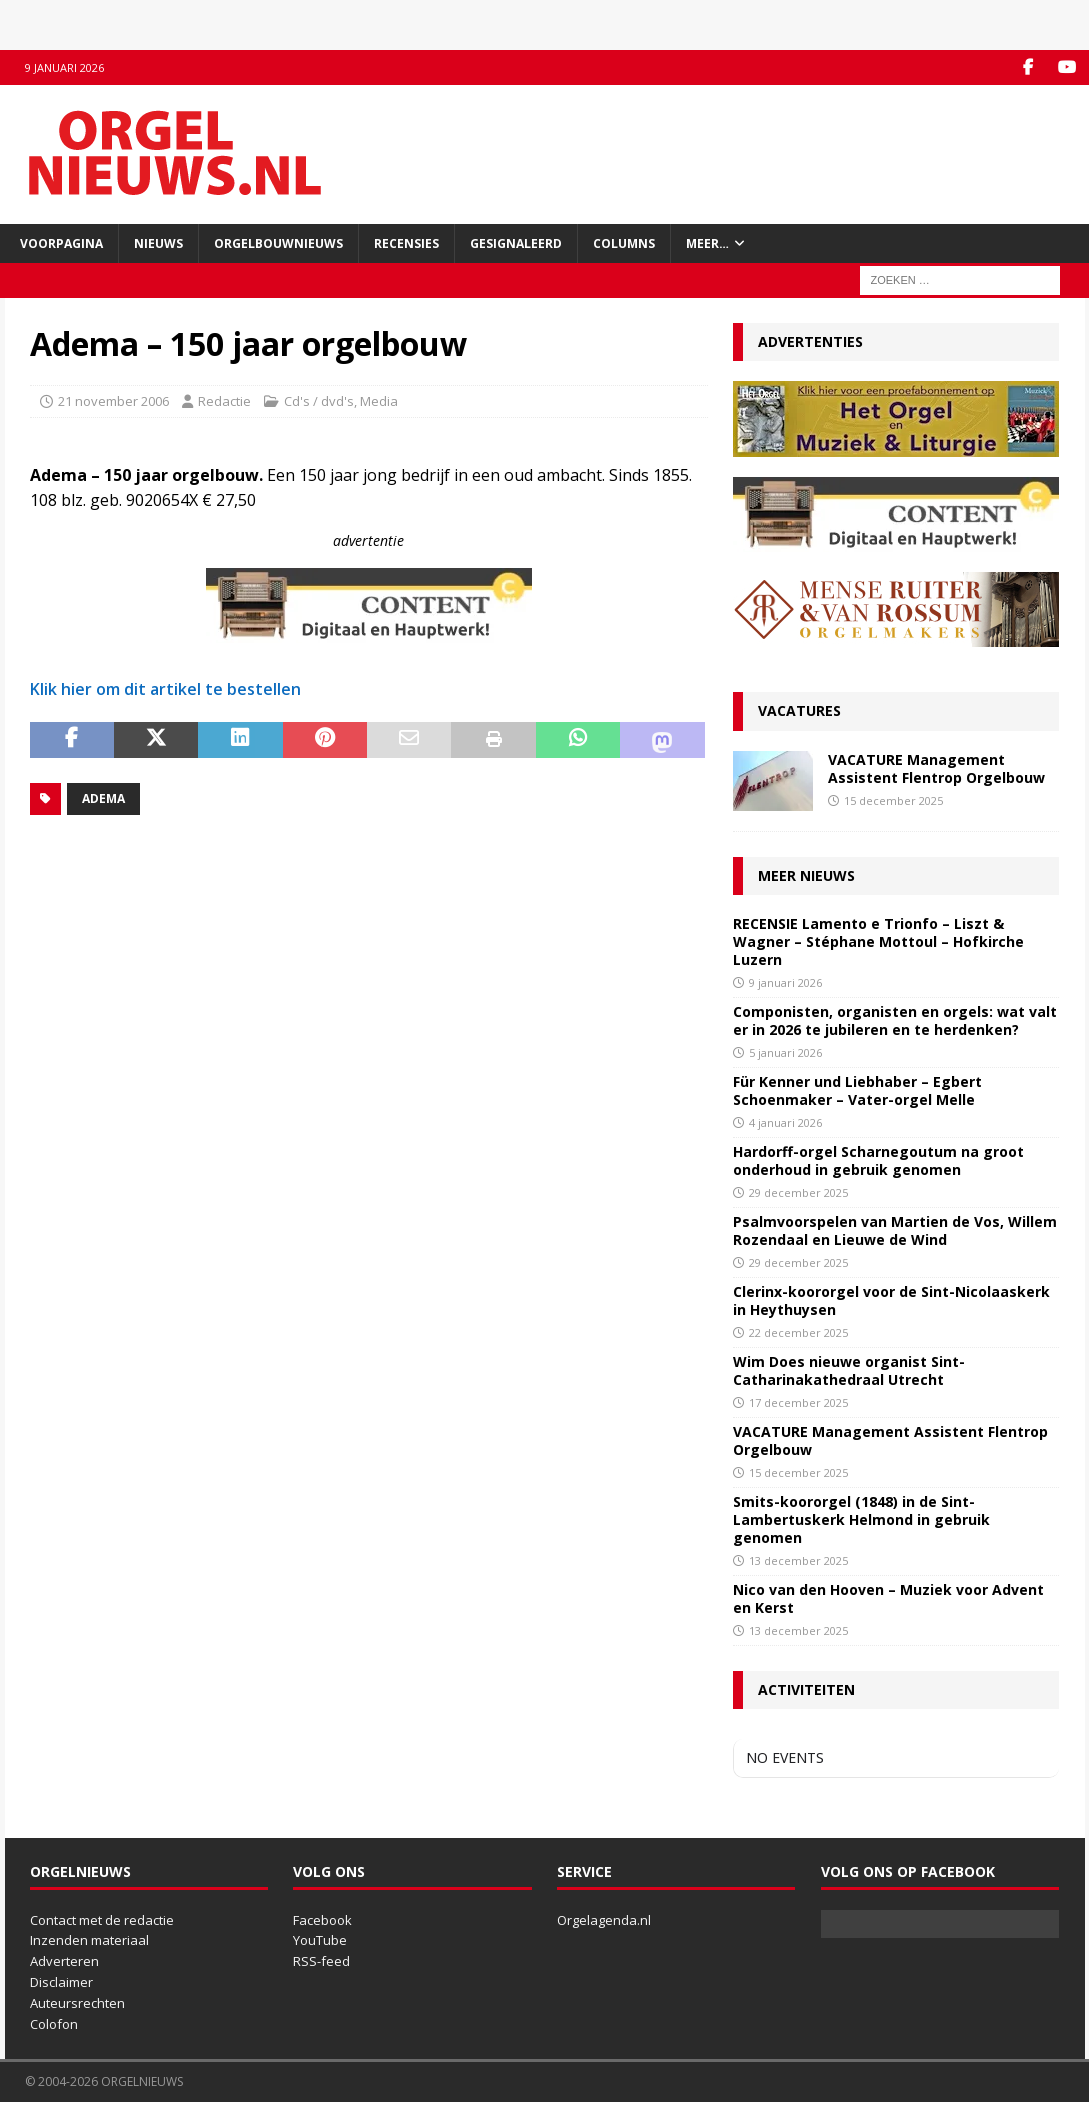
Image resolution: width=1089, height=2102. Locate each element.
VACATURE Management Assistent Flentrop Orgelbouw (936, 768)
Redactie (224, 401)
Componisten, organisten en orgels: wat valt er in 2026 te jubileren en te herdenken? (895, 1020)
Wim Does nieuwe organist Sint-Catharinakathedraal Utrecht (849, 1370)
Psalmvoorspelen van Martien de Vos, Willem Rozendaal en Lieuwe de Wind (895, 1230)
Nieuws (158, 243)
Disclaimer (61, 1982)
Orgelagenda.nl (604, 1920)
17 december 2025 (798, 1402)
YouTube (320, 1940)
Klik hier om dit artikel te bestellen (165, 689)
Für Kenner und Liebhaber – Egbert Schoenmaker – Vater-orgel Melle (857, 1090)
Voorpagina (61, 243)
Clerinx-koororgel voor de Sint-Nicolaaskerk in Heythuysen (891, 1300)
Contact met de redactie (102, 1920)
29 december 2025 (798, 1192)
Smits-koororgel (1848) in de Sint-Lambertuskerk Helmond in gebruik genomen (861, 1519)
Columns (624, 243)
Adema (103, 798)
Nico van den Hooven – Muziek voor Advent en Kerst (888, 1598)
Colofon (54, 2024)
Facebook (322, 1920)
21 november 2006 (113, 401)
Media (379, 401)
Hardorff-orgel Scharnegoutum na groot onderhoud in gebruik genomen (878, 1160)
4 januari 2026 (785, 1122)
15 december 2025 (893, 800)
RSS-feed (321, 1961)
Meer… (707, 243)
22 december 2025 (798, 1332)
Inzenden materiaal (89, 1940)
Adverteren (64, 1961)
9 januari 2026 (785, 982)
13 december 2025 (798, 1560)
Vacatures (799, 710)
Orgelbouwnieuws (278, 243)
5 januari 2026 (785, 1052)
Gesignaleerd (516, 243)
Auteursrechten (77, 2003)
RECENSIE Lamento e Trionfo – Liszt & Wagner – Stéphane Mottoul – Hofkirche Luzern (878, 941)
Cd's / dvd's (319, 401)
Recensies (406, 243)
